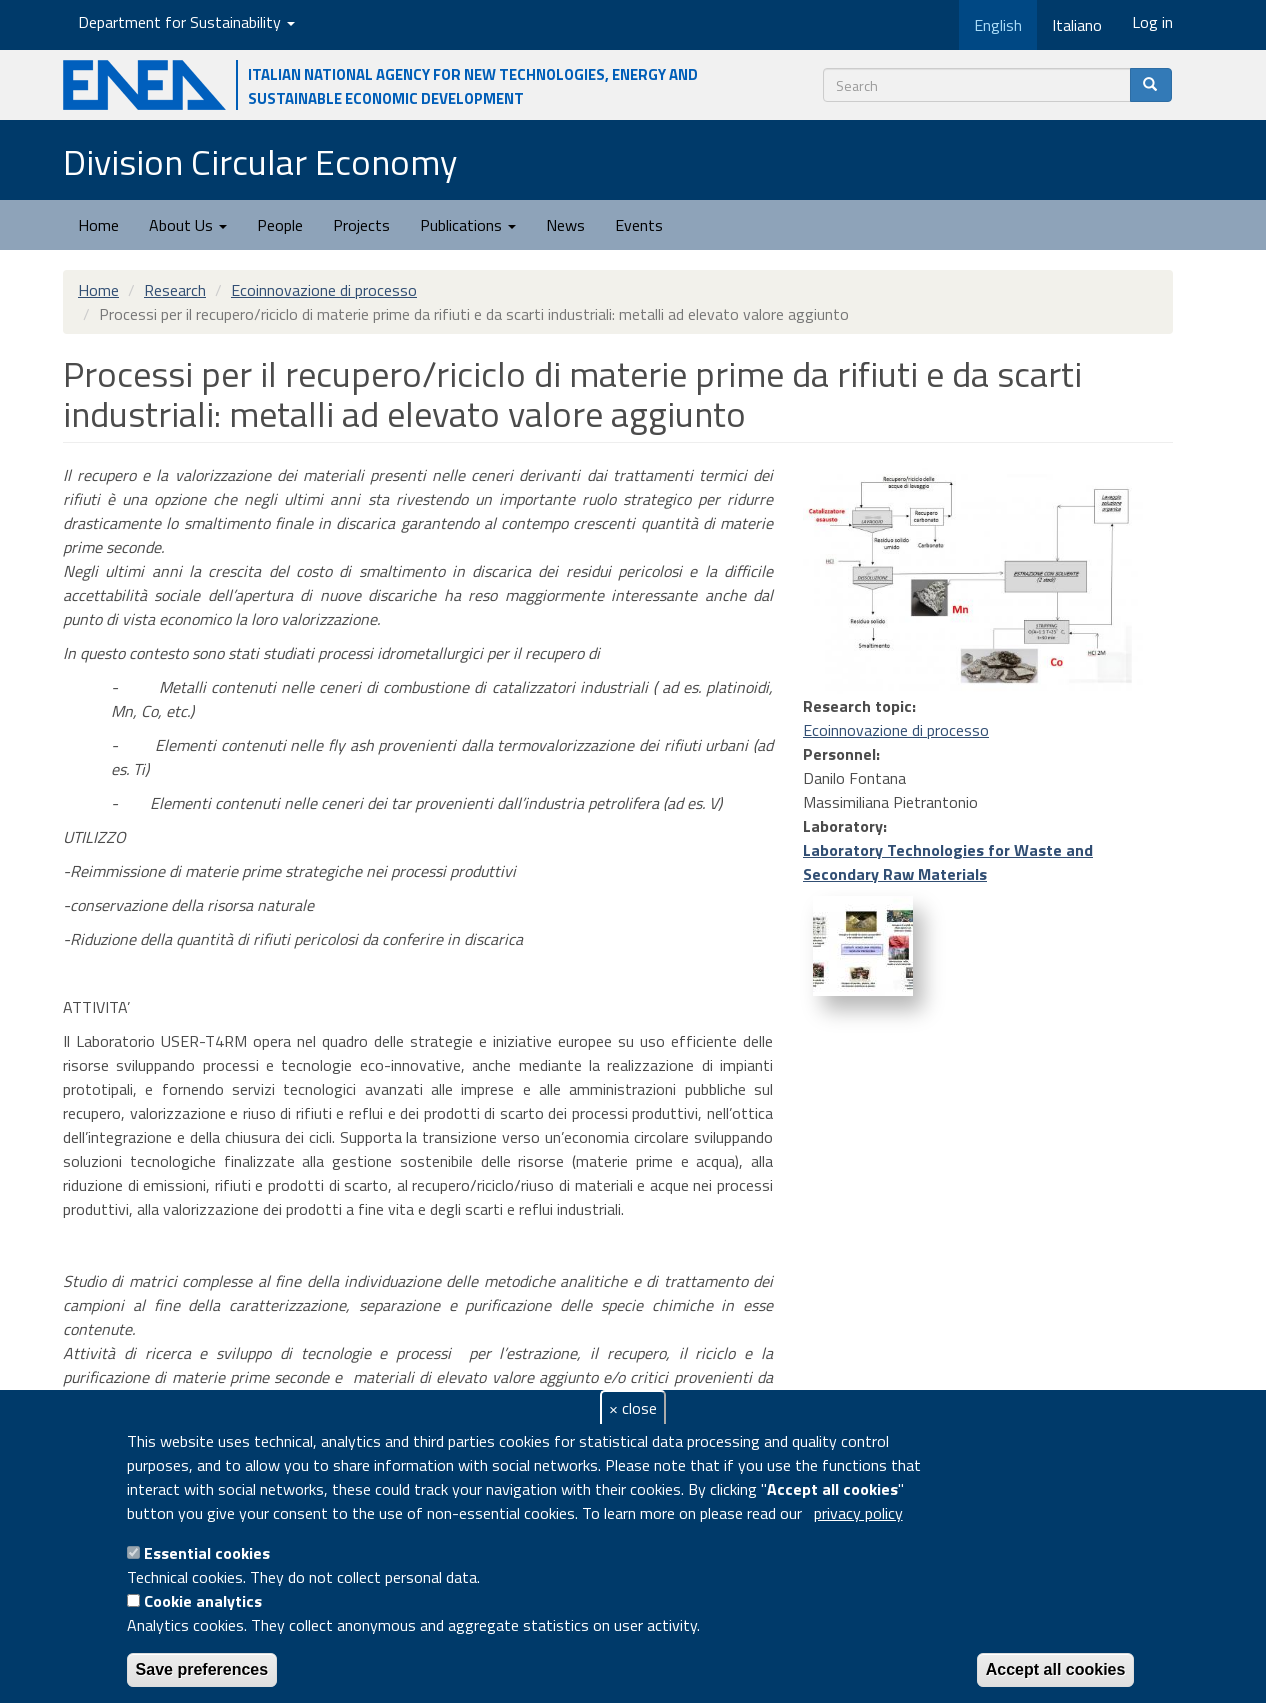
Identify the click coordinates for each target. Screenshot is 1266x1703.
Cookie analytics (203, 1601)
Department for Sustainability (186, 22)
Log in (1152, 22)
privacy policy (858, 1513)
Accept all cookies (1056, 1669)
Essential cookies (207, 1553)
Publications (468, 225)
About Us (188, 225)
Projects (361, 225)
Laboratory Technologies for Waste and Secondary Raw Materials (948, 862)
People (280, 225)
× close (633, 1408)
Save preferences (202, 1669)
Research (175, 290)
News (565, 225)
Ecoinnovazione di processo (324, 290)
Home (98, 225)
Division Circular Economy (260, 161)
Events (639, 225)
